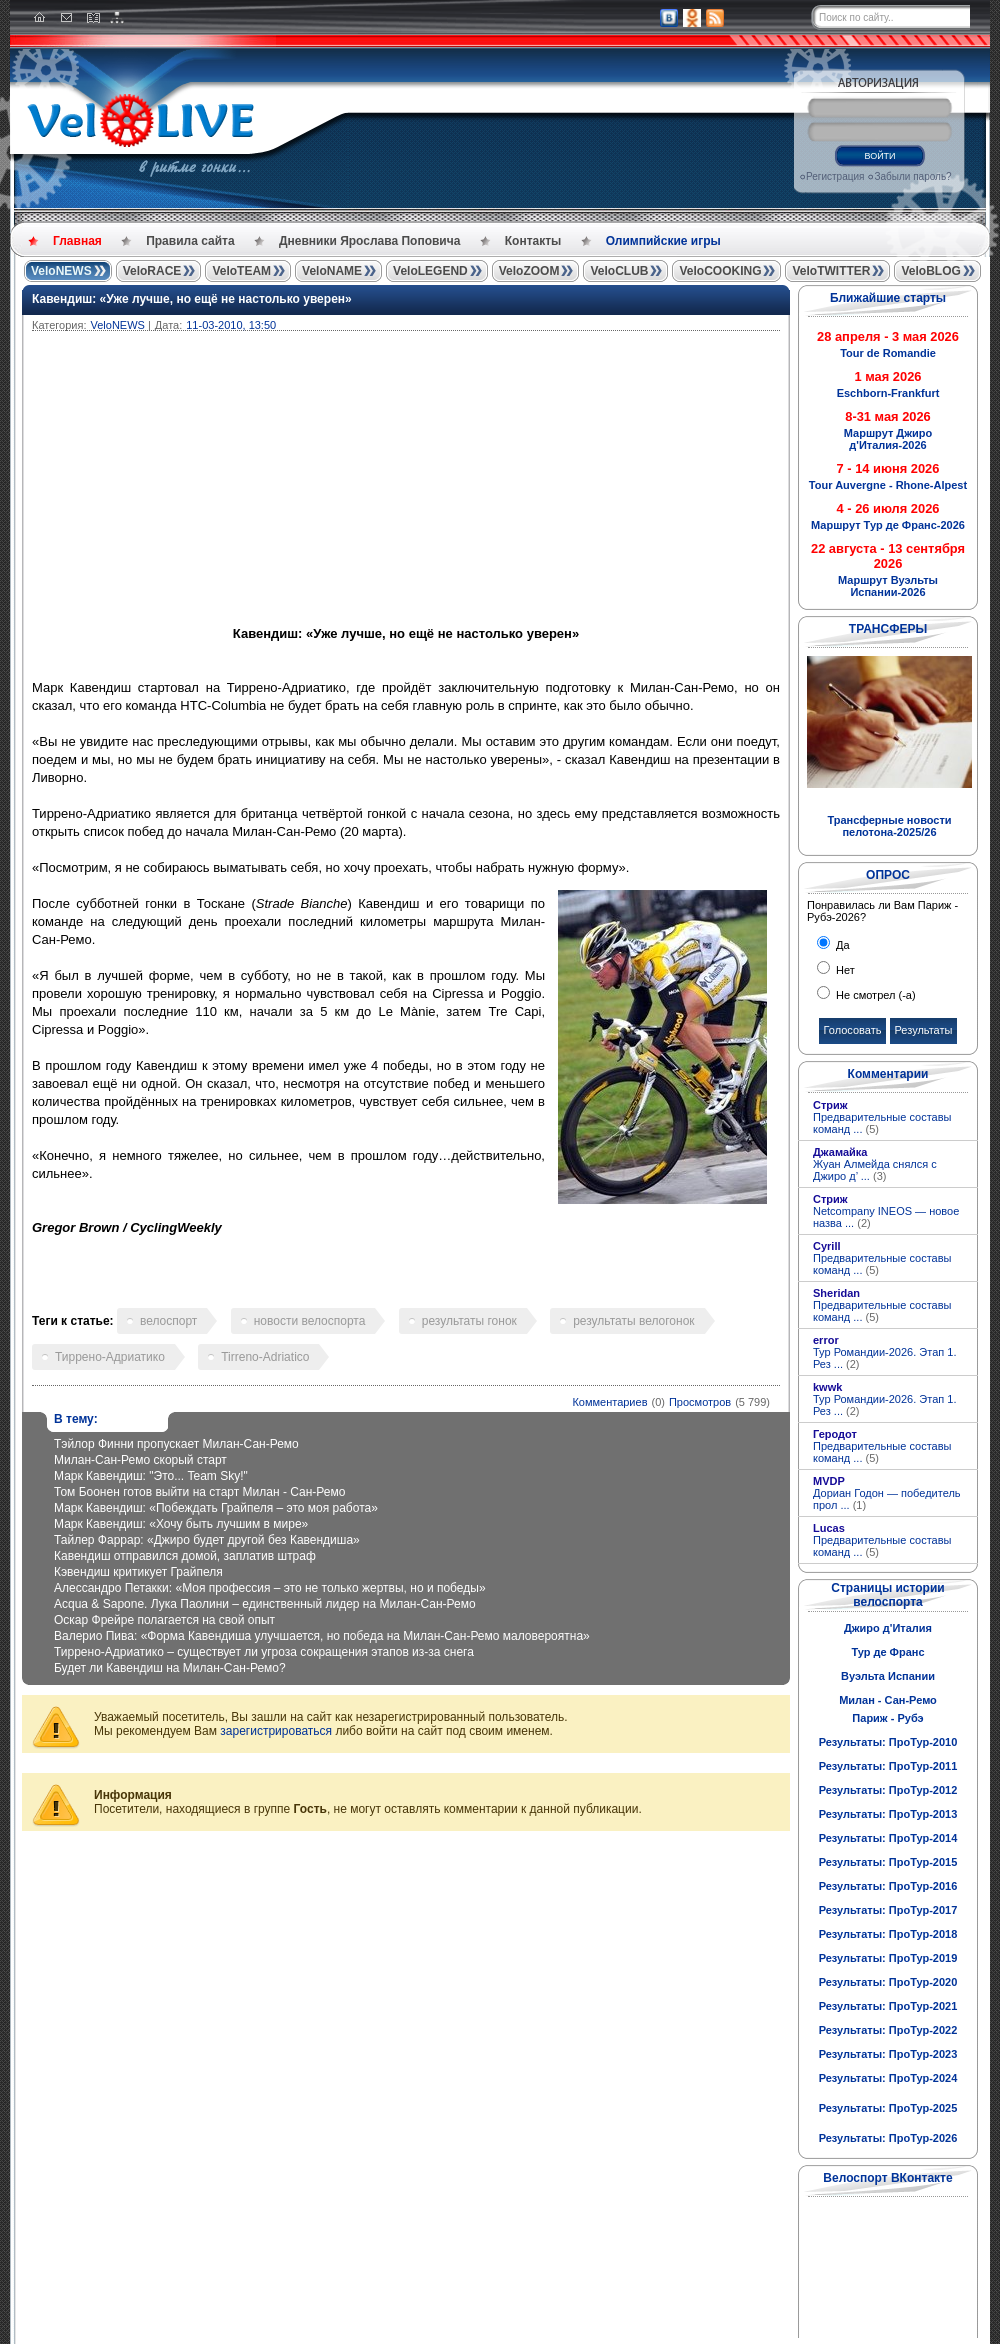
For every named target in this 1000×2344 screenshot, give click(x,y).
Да (841, 945)
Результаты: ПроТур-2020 (888, 1982)
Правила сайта (190, 241)
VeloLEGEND (430, 271)
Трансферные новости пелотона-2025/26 (889, 826)
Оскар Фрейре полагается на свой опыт (164, 1620)
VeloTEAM (241, 271)
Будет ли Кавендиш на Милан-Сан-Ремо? (170, 1668)
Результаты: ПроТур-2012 (888, 1790)
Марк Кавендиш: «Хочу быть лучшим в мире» (181, 1524)
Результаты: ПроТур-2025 (888, 2108)
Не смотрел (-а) (874, 995)
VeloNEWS (61, 271)
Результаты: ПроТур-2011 (888, 1766)
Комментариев (609, 1402)
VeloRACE (152, 271)
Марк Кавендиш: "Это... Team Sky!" (151, 1476)
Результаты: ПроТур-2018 (888, 1934)
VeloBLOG (930, 271)
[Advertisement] (502, 481)
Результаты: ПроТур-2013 (888, 1814)
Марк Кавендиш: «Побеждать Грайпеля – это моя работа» (216, 1508)
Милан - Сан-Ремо (888, 1700)
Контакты (533, 241)
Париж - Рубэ (887, 1718)
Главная (77, 241)
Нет (844, 970)
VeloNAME (332, 271)
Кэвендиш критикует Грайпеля (138, 1572)
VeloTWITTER (831, 271)
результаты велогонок (633, 1321)
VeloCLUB (619, 271)
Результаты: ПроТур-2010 (888, 1742)
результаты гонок (469, 1321)
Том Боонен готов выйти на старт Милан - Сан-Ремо (199, 1492)
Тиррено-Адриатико (110, 1357)
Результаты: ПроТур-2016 (888, 1886)
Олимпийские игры (663, 241)
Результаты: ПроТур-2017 (888, 1910)
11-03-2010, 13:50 (231, 325)
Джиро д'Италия (888, 1628)
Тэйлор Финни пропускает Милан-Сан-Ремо (176, 1444)
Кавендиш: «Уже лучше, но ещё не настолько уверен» (192, 299)
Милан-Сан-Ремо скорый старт (140, 1460)
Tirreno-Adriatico (265, 1357)
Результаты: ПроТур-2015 (888, 1862)
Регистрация (835, 176)
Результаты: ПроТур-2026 (888, 2138)
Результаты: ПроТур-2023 (888, 2054)
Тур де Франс (887, 1652)
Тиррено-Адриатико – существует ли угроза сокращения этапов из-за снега (264, 1652)
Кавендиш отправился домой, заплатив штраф (185, 1556)
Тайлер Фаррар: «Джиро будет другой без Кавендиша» (207, 1540)
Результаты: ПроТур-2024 (888, 2078)
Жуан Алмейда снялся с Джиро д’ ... (875, 1170)
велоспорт (168, 1321)
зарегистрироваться (276, 1731)
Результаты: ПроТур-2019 (888, 1958)
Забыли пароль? (912, 176)
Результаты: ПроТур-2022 (888, 2030)
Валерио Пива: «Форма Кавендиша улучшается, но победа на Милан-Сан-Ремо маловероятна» (322, 1636)
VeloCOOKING (720, 271)
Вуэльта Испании (888, 1676)
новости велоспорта (310, 1321)
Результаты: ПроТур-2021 (888, 2006)
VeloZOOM (529, 271)
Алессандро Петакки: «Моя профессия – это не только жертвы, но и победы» (270, 1588)
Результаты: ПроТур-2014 (888, 1838)
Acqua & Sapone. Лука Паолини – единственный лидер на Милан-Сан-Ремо (265, 1604)
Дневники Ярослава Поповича (369, 241)
